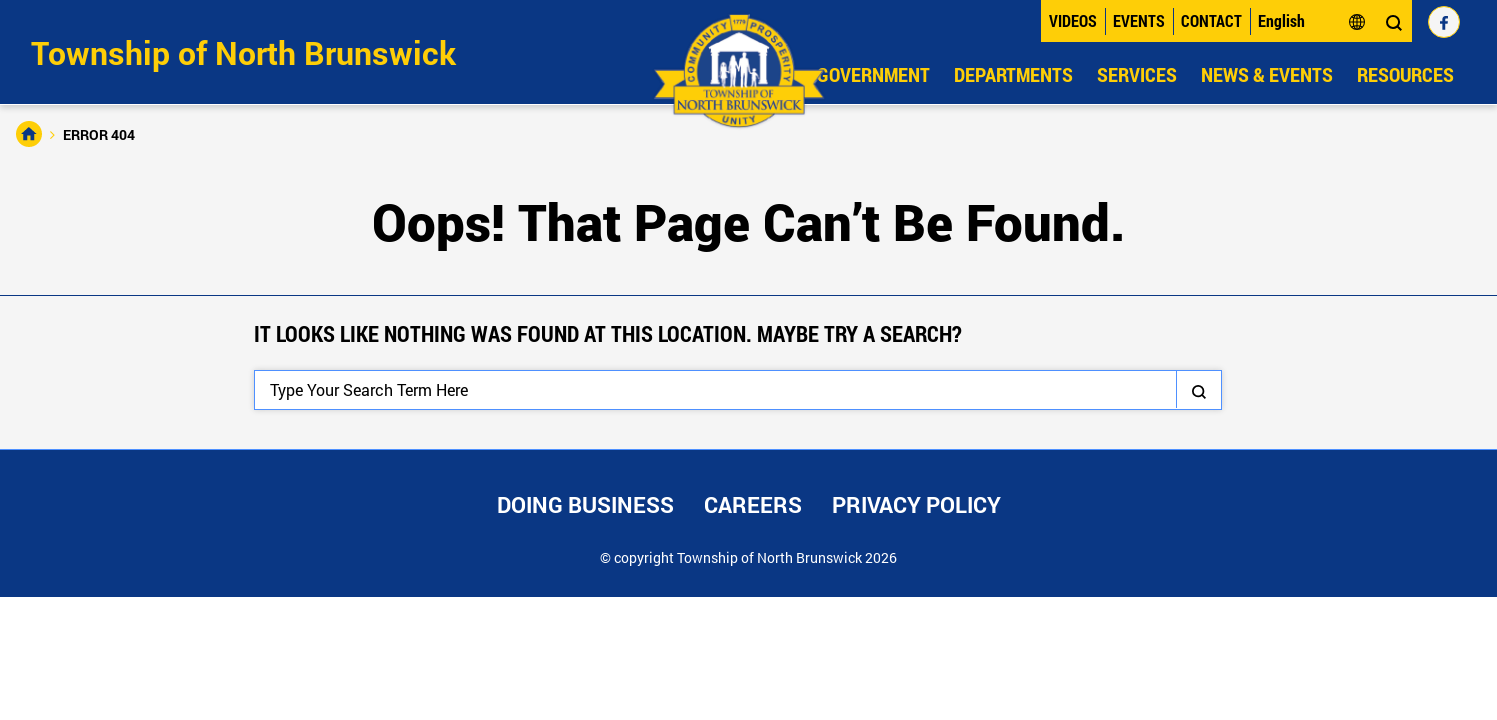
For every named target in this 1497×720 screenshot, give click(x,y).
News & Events (1267, 74)
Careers (753, 504)
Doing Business (585, 504)
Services (1137, 74)
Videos (1073, 20)
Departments (1013, 74)
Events (1139, 20)
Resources (1405, 74)
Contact (1211, 20)
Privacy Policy (916, 504)
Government (873, 74)
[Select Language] (1312, 21)
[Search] (738, 390)
